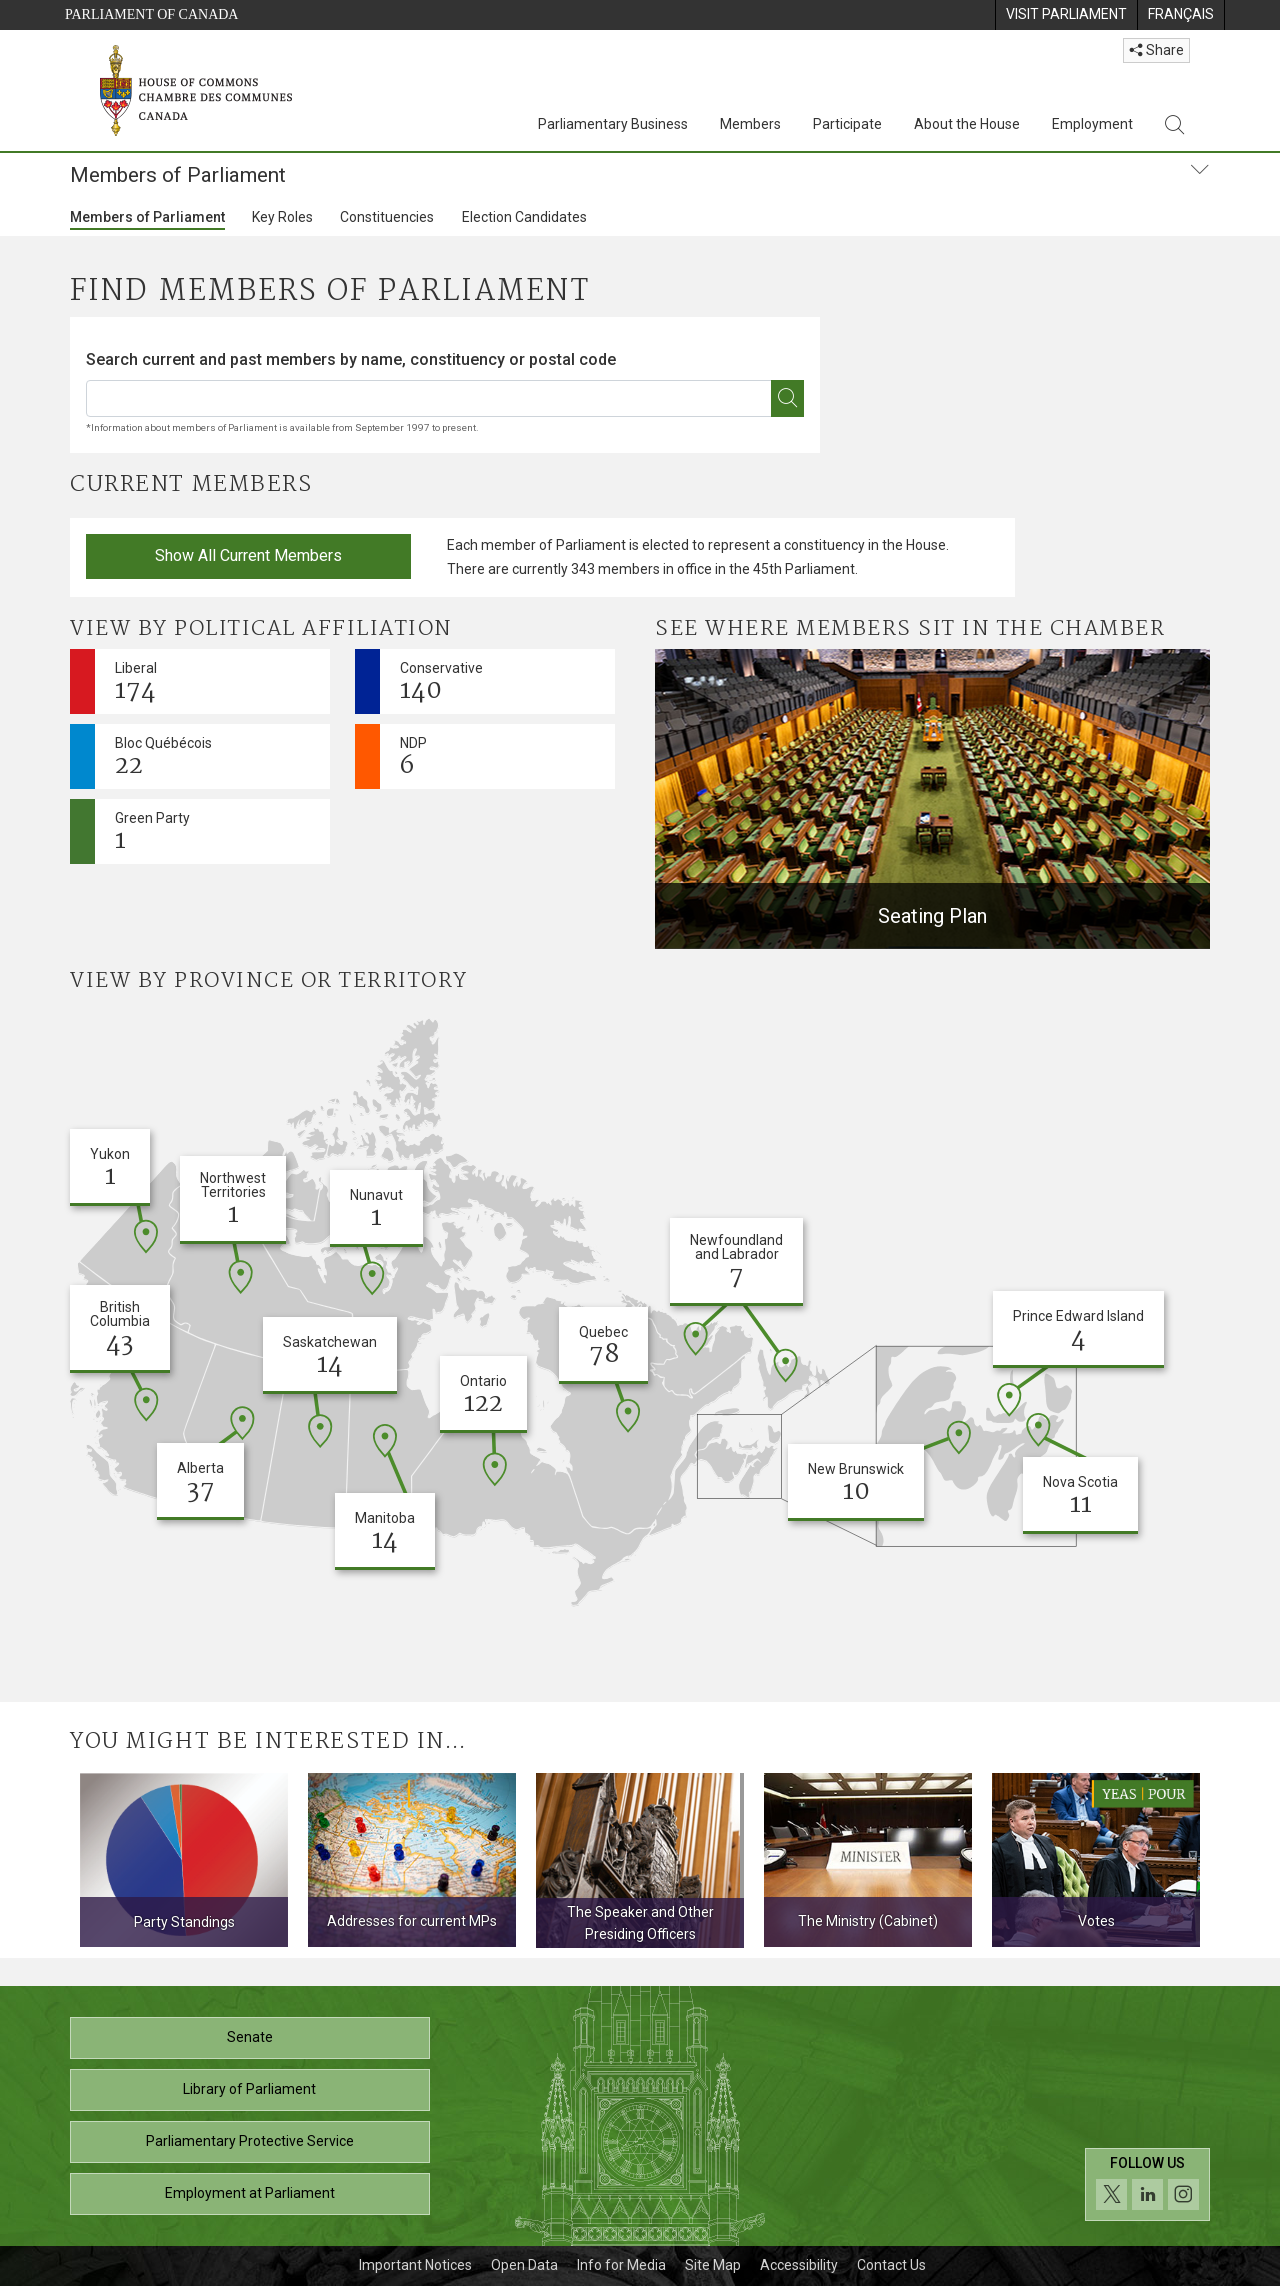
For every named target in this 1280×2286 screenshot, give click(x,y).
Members (750, 124)
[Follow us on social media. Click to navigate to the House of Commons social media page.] (1147, 2191)
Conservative (441, 685)
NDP (413, 760)
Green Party (152, 835)
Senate (250, 2037)
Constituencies (387, 217)
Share (1156, 50)
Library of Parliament (249, 2089)
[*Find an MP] (787, 398)
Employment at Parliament (250, 2193)
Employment (1092, 124)
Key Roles (282, 217)
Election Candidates (524, 217)
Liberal (136, 685)
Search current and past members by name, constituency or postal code (351, 359)
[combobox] (445, 375)
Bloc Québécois (163, 760)
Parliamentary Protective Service (250, 2141)
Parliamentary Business (613, 124)
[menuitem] (1066, 15)
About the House (967, 124)
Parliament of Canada (151, 14)
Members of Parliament (147, 217)
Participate (847, 124)
